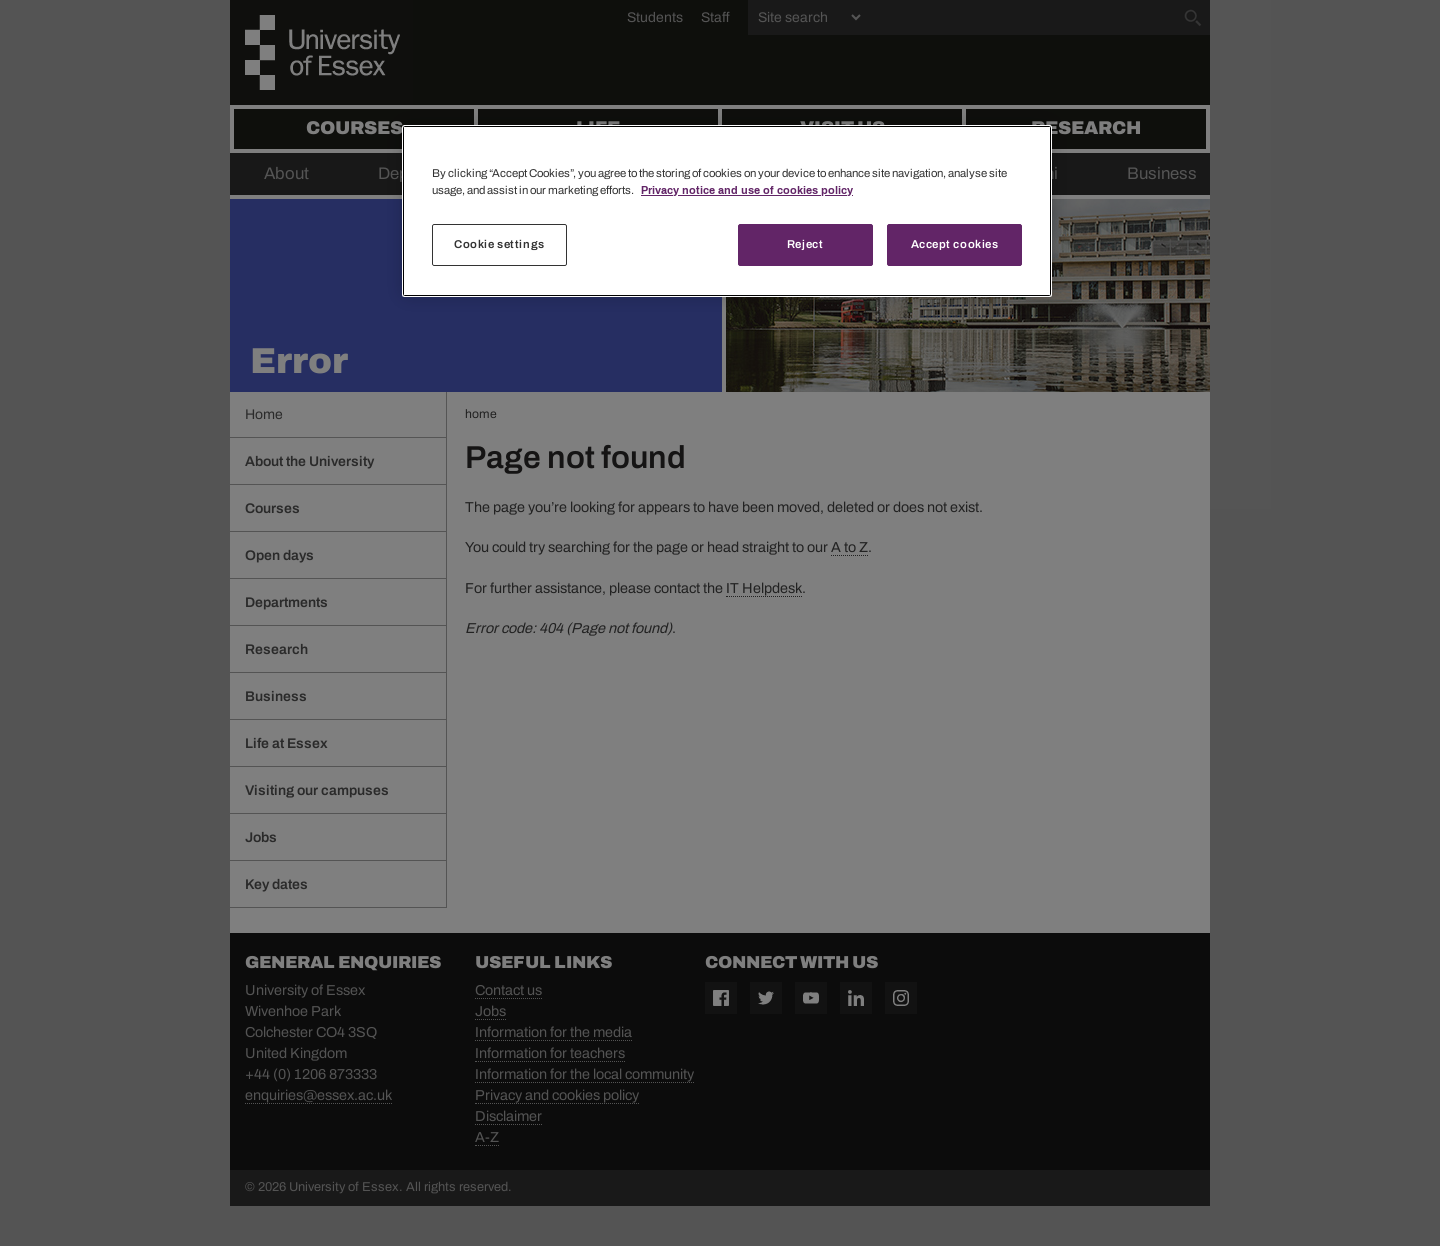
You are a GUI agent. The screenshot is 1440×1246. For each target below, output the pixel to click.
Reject (805, 244)
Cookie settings (499, 244)
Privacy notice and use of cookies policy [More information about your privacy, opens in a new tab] (747, 190)
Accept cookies (955, 244)
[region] (727, 211)
